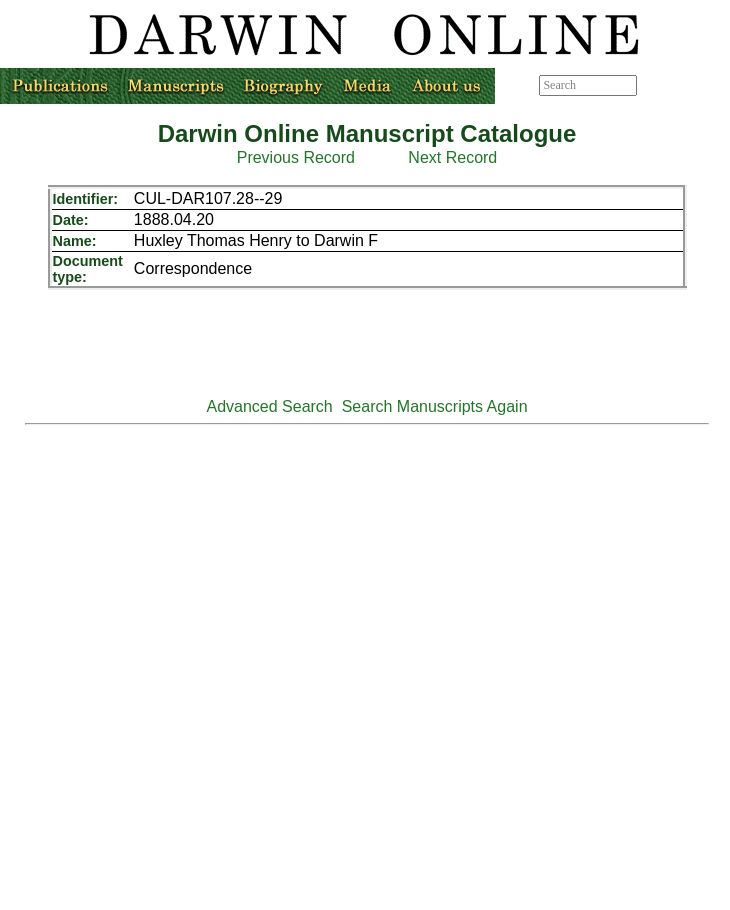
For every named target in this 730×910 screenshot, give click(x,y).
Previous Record (296, 157)
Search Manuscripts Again (435, 406)
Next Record (452, 157)
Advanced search (682, 85)
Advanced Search (269, 406)
